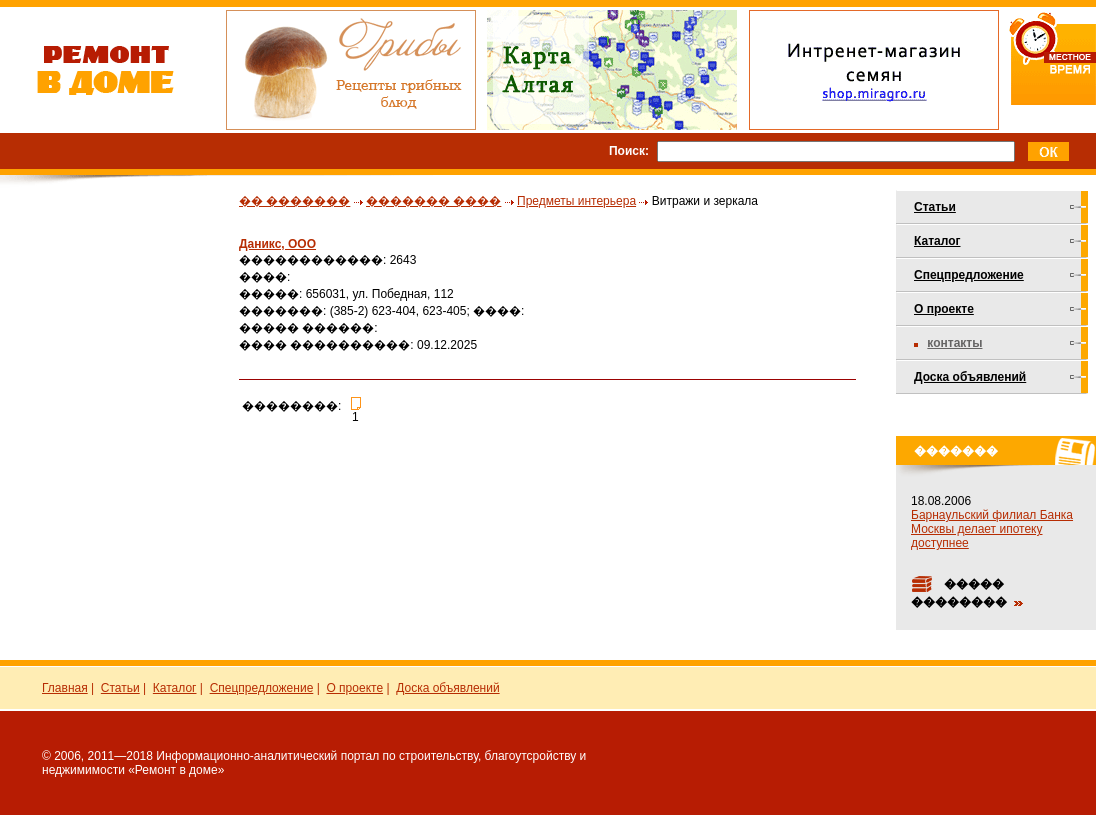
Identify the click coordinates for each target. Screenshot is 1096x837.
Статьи (935, 207)
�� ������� (294, 201)
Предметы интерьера (576, 201)
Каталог (937, 241)
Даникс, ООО (277, 244)
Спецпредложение (969, 275)
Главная (65, 688)
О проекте (944, 309)
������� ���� (433, 201)
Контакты (954, 343)
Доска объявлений (970, 377)
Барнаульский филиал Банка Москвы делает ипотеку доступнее (992, 529)
